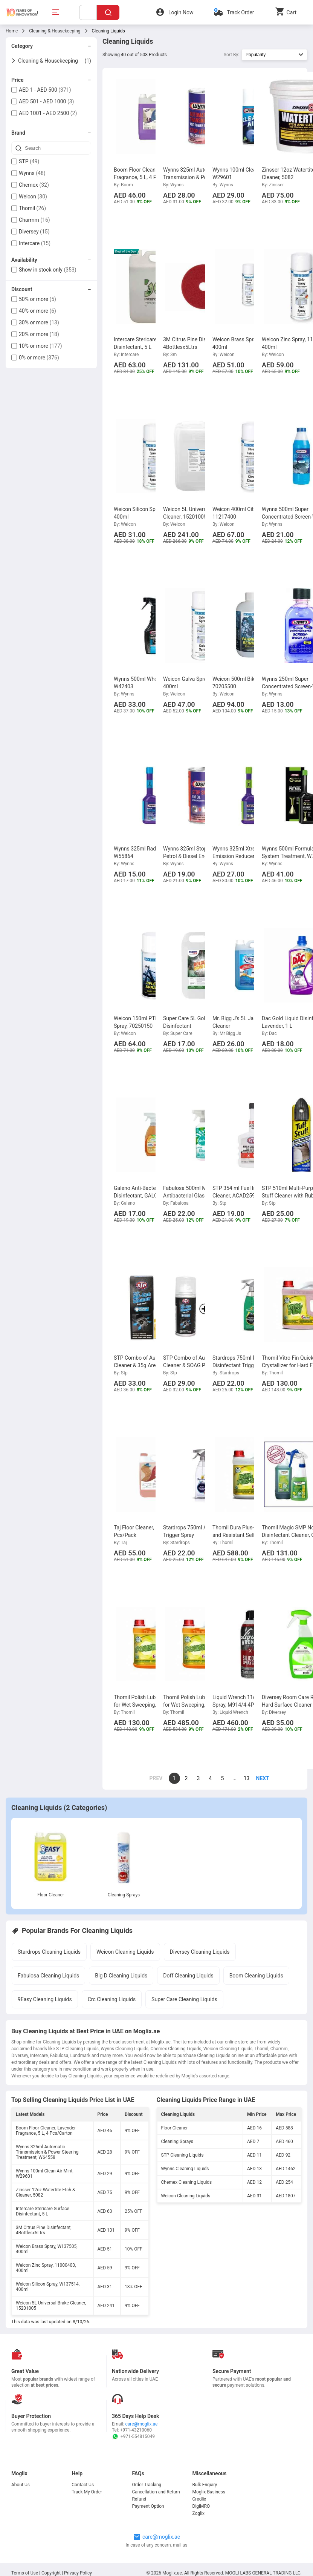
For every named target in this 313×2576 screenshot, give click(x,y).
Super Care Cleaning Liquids (184, 1999)
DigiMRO (201, 2506)
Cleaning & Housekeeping (54, 31)
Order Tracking (146, 2484)
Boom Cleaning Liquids (256, 1976)
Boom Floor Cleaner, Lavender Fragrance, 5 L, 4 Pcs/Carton (46, 2130)
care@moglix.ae (141, 2424)
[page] (258, 1778)
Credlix (199, 2499)
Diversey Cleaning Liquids (200, 1952)
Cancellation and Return (156, 2492)
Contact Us (83, 2484)
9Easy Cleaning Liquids (45, 1999)
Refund (139, 2499)
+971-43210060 (136, 2430)
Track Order (240, 12)
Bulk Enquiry (204, 2484)
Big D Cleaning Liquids (121, 1976)
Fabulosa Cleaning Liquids (48, 1976)
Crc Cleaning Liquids (112, 1999)
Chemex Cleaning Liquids (186, 2182)
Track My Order (87, 2492)
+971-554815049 (133, 2436)
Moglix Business (208, 2492)
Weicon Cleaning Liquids (125, 1952)
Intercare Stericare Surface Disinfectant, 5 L (42, 2211)
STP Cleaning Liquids (182, 2155)
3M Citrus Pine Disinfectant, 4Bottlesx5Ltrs (44, 2230)
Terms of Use (25, 2573)
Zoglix (198, 2513)
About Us (20, 2484)
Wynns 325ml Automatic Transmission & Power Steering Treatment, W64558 (47, 2152)
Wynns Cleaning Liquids (185, 2168)
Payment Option (148, 2506)
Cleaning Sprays (124, 1894)
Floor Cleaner (50, 1894)
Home (12, 31)
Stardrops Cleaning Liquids (49, 1952)
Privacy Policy (78, 2573)
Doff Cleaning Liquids (188, 1976)
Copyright (51, 2573)
